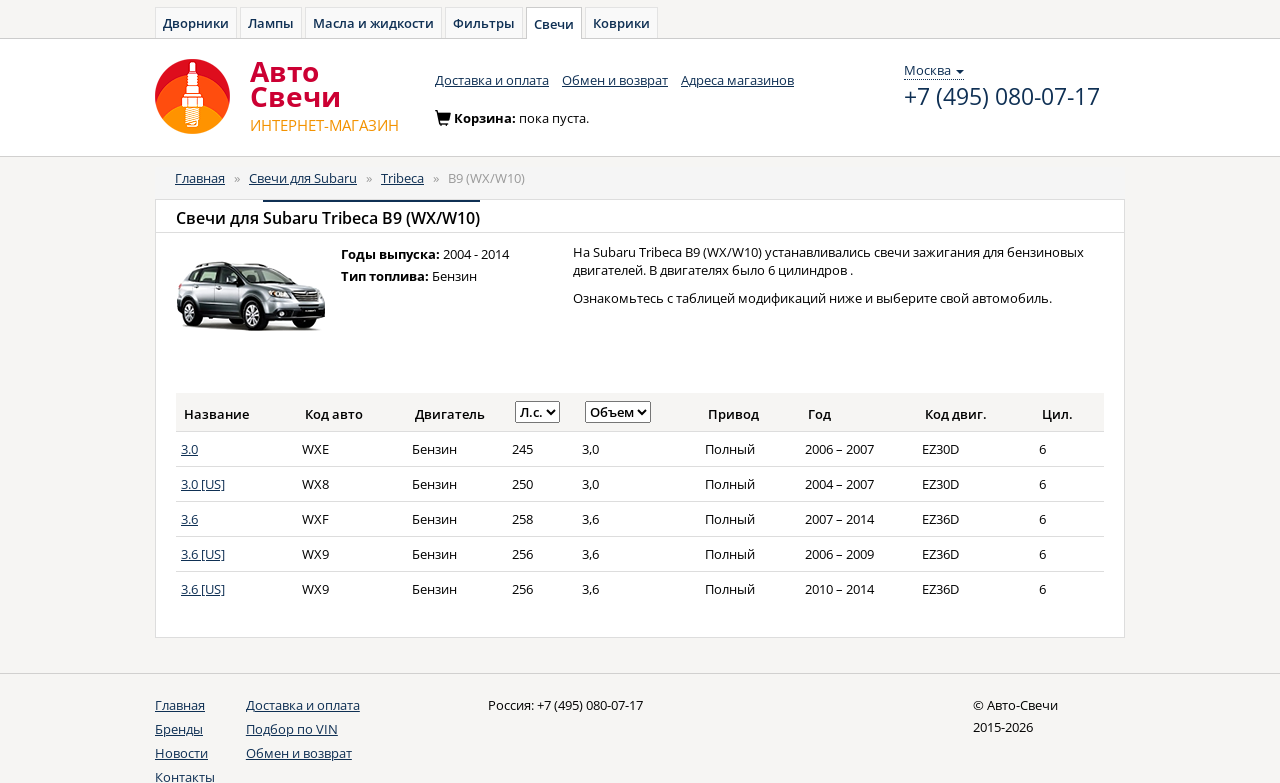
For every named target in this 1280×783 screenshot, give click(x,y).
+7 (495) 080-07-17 (1002, 97)
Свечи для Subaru (303, 178)
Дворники (196, 23)
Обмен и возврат (615, 80)
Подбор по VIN (292, 729)
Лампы (271, 23)
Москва (934, 70)
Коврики (621, 23)
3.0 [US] (203, 484)
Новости (181, 753)
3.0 (189, 449)
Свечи (554, 24)
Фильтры (484, 23)
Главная (200, 178)
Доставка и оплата (492, 80)
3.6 (189, 519)
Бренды (179, 729)
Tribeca (402, 178)
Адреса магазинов (737, 80)
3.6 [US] (203, 554)
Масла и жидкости (373, 23)
